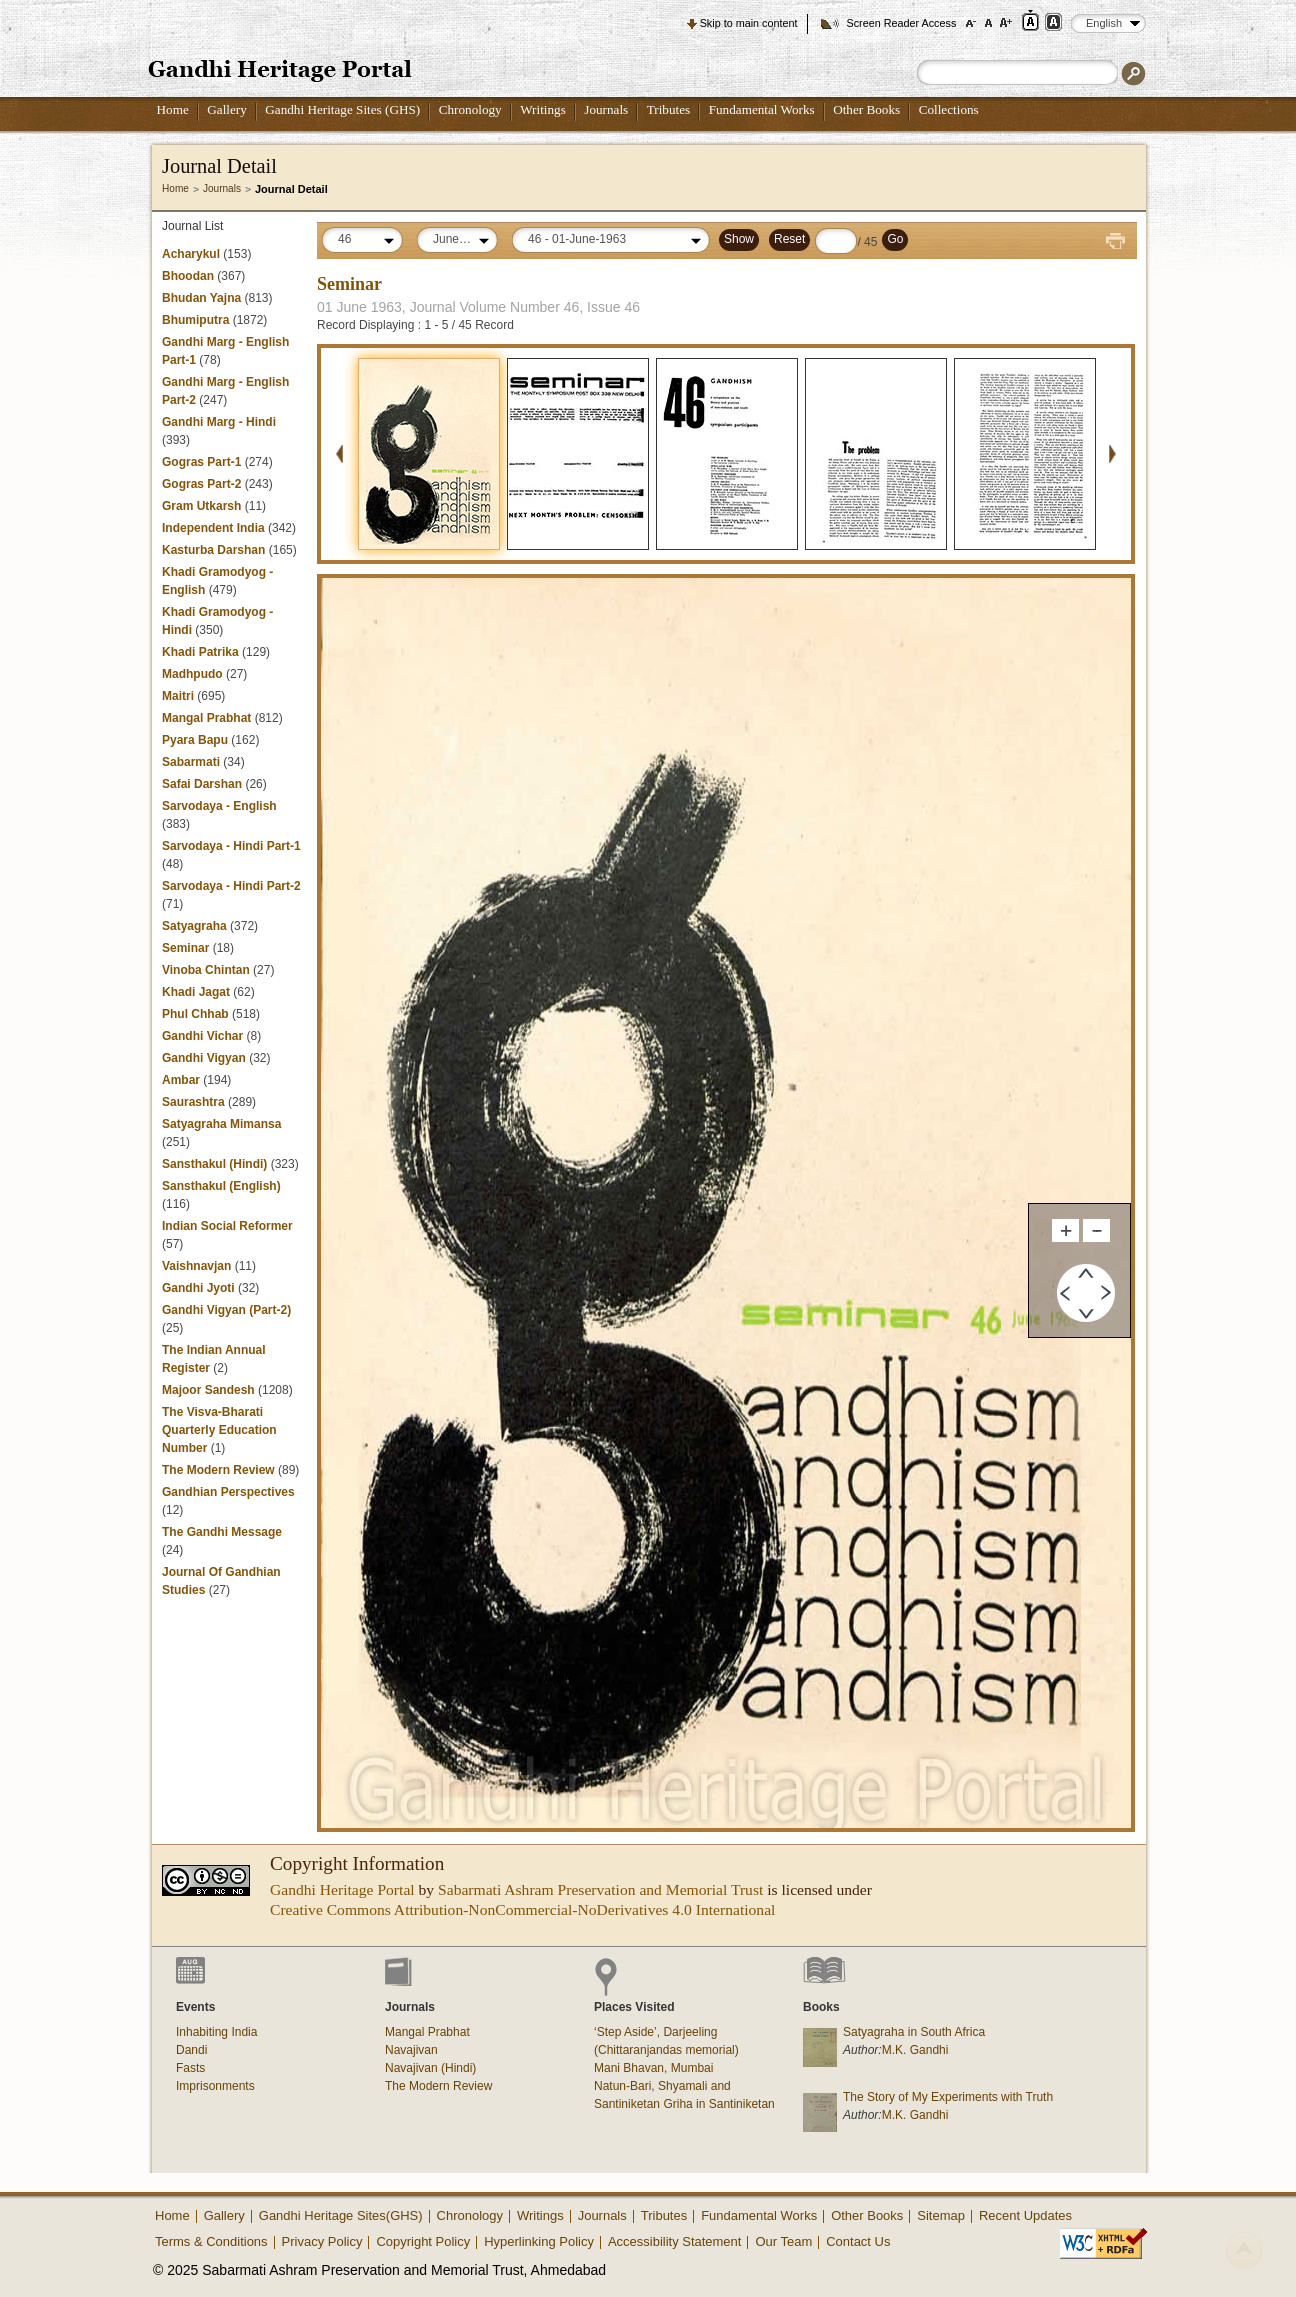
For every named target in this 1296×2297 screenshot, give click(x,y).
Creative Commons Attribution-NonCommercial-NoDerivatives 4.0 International (522, 1909)
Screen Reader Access (901, 23)
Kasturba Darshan (213, 550)
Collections (949, 109)
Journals (606, 109)
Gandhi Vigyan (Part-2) (226, 1310)
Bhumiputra (195, 320)
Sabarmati (191, 762)
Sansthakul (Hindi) (214, 1164)
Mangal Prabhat (208, 718)
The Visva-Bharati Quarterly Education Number (219, 1430)
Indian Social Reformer (227, 1226)
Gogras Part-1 (201, 462)
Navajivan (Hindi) (430, 2068)
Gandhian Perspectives (228, 1492)
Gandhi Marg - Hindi (219, 422)
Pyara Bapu (195, 740)
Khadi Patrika (200, 652)
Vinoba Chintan (206, 970)
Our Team (783, 2241)
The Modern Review (218, 1470)
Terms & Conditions (211, 2241)
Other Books (866, 109)
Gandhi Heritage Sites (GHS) (342, 109)
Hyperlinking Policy (539, 2241)
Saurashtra (193, 1102)
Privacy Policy (322, 2241)
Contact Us (858, 2241)
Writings (543, 109)
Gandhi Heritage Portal (342, 1889)
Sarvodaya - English (219, 806)
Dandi (191, 2050)
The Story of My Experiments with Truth (948, 2097)
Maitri (178, 696)
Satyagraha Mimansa (221, 1124)
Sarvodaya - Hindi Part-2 (231, 886)
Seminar (185, 948)
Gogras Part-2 (201, 484)
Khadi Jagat (196, 992)
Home (173, 109)
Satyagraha (194, 926)
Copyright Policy (423, 2241)
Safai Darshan (202, 784)
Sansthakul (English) (221, 1186)
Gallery (227, 109)
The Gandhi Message (222, 1532)
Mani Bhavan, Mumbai (653, 2068)
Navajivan (411, 2050)
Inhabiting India (216, 2032)
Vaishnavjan (198, 1266)
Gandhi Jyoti (198, 1288)
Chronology (470, 109)
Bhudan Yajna (201, 298)
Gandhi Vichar (202, 1036)
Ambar (181, 1080)
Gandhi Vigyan (204, 1058)
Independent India (213, 528)
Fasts (190, 2068)
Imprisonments (215, 2086)
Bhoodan (188, 276)
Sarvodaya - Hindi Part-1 (231, 846)
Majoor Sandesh (208, 1390)
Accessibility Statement (675, 2241)
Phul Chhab (195, 1014)
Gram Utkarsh (201, 506)
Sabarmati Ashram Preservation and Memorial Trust (600, 1889)
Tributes (668, 109)
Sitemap (941, 2215)
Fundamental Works (762, 109)
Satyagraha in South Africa (914, 2032)
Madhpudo (192, 674)
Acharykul (191, 254)
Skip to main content (749, 23)
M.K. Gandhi (915, 2050)
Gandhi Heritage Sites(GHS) (341, 2215)
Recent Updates (1025, 2215)
